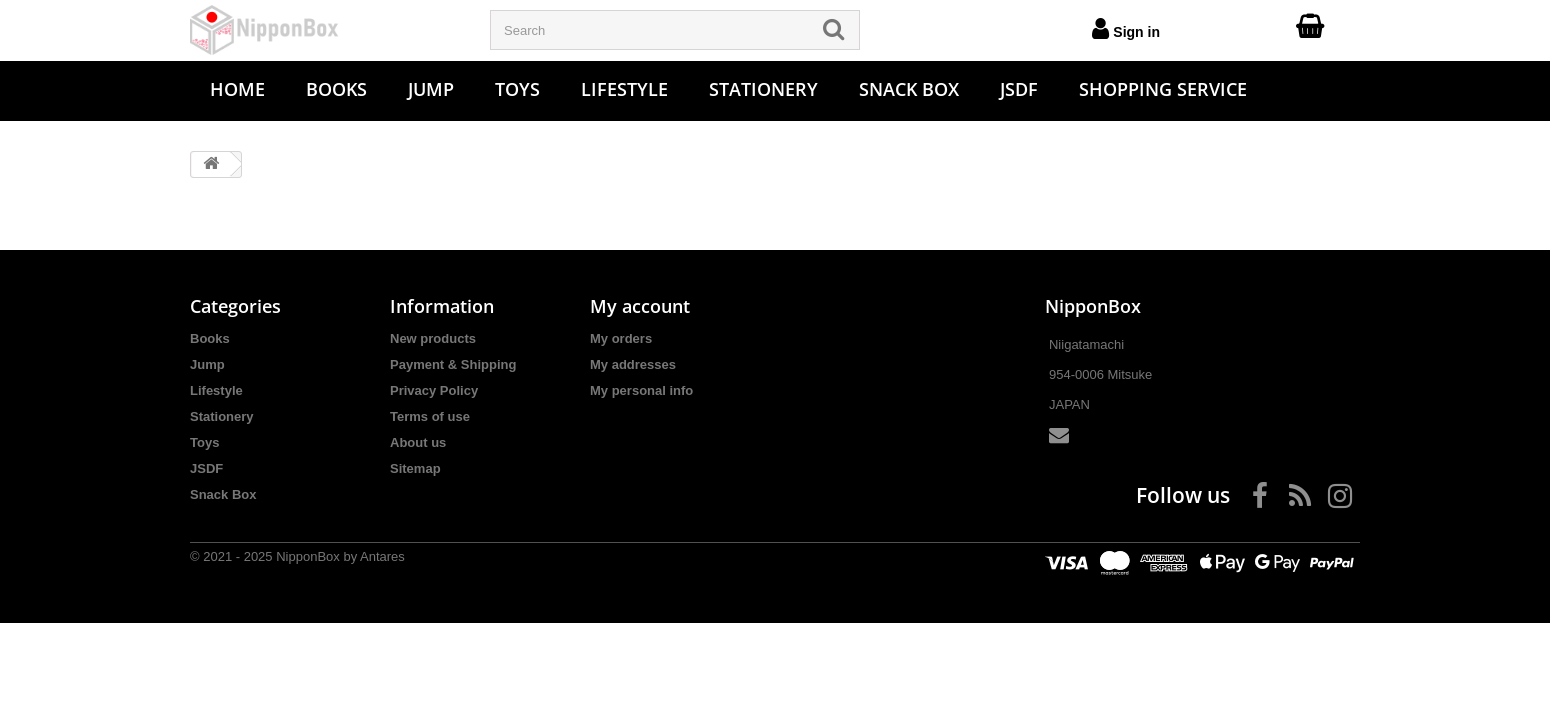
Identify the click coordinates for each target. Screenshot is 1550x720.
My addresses (633, 364)
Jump (431, 89)
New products (433, 338)
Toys (517, 89)
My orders (621, 338)
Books (336, 89)
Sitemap (415, 468)
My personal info (641, 390)
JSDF (1019, 89)
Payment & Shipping (453, 364)
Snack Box (909, 89)
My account (640, 306)
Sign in (1126, 28)
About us (418, 442)
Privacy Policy (434, 390)
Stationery (763, 89)
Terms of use (430, 416)
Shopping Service (1163, 89)
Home (237, 89)
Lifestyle (624, 89)
